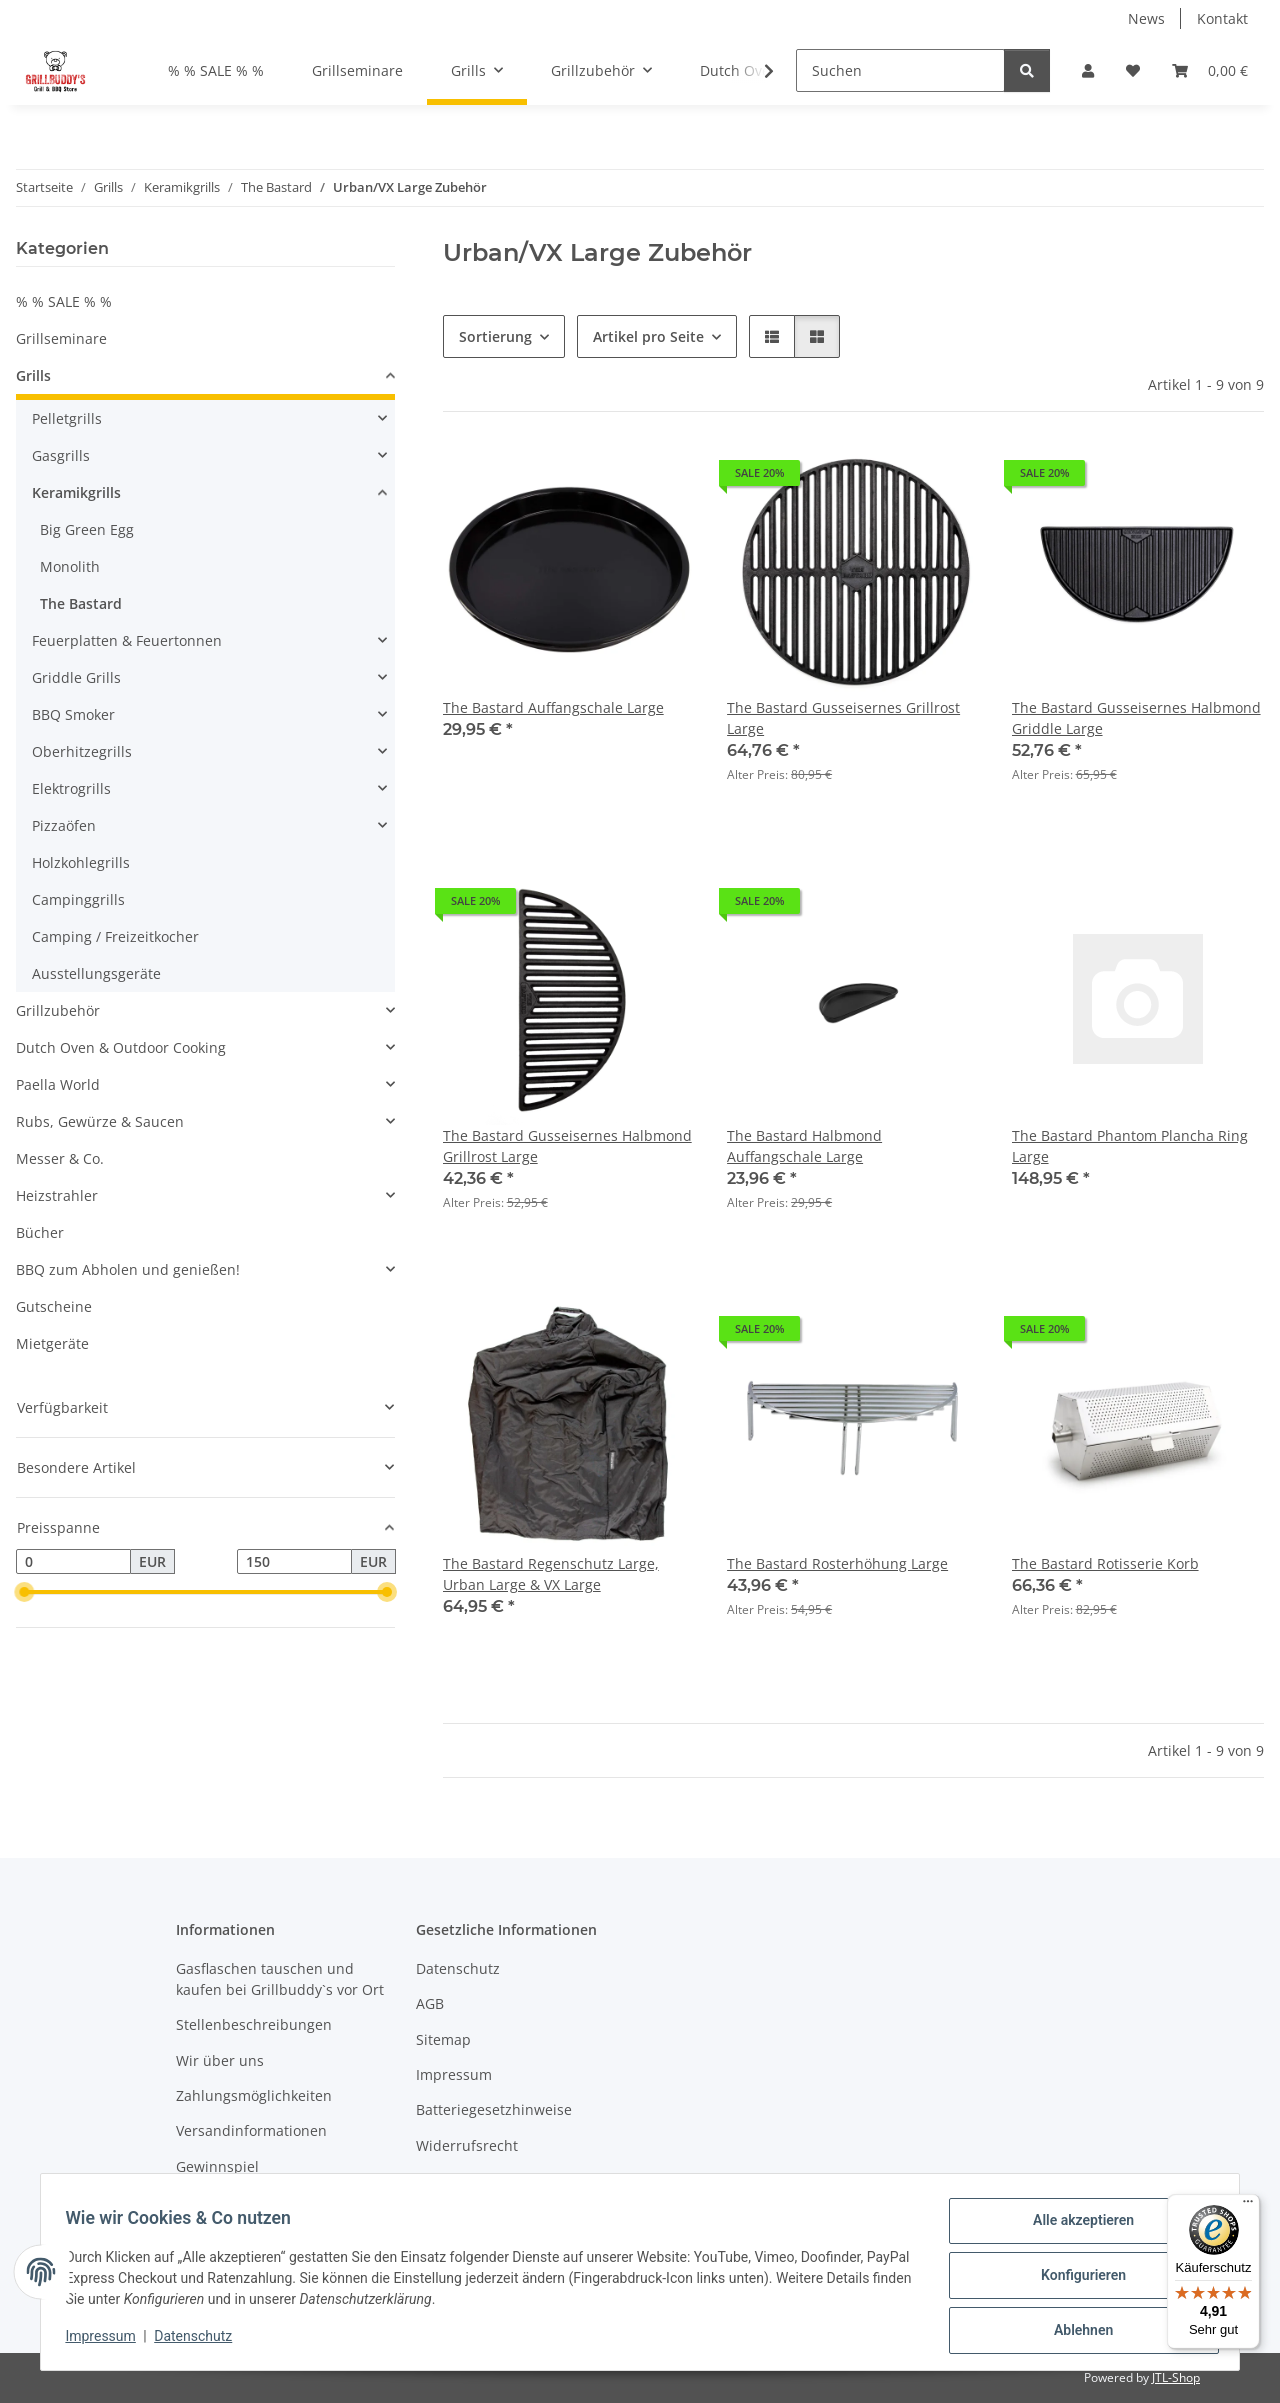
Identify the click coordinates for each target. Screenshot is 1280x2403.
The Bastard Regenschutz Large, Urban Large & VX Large (551, 1574)
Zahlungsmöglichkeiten (254, 2095)
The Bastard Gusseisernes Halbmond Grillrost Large (567, 1146)
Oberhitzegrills (82, 751)
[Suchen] (900, 70)
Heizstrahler (57, 1195)
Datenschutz (201, 2341)
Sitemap (443, 2039)
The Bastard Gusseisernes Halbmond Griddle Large (1136, 718)
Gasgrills (61, 455)
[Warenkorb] (1210, 70)
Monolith (70, 566)
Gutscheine (54, 1306)
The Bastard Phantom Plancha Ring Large (1130, 1146)
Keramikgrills (76, 492)
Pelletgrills (67, 418)
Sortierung (495, 336)
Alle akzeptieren (1075, 2228)
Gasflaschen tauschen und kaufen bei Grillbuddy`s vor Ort (280, 1979)
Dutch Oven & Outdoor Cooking (121, 1047)
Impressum (108, 2341)
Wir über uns (220, 2060)
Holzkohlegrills (81, 862)
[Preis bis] (294, 1562)
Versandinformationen (251, 2130)
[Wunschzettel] (1133, 70)
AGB (430, 2003)
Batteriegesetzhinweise (494, 2109)
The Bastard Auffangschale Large (553, 707)
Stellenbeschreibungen (254, 2024)
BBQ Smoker (73, 714)
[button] (1088, 70)
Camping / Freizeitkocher (115, 936)
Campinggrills (78, 899)
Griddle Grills (76, 677)
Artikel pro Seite (648, 336)
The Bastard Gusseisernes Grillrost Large (843, 718)
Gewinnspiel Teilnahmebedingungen (256, 2177)
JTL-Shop (1176, 2377)
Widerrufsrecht (467, 2145)
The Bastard (81, 603)
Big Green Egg (87, 529)
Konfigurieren (1075, 2280)
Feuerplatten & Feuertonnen (127, 640)
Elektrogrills (71, 788)
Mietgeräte (52, 1343)
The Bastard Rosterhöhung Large (837, 1563)
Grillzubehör (58, 1010)
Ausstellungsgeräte (96, 973)
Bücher (40, 1232)
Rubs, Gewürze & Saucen (100, 1121)
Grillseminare (61, 338)
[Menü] (1248, 2206)
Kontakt (1222, 18)
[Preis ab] (73, 1562)
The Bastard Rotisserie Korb (1105, 1563)
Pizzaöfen (64, 825)
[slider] (24, 1593)
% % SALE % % (64, 301)
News (1146, 18)
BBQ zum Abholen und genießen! (128, 1269)
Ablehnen (1075, 2332)
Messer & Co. (60, 1158)
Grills (33, 375)
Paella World (58, 1084)
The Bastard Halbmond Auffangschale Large (804, 1146)
